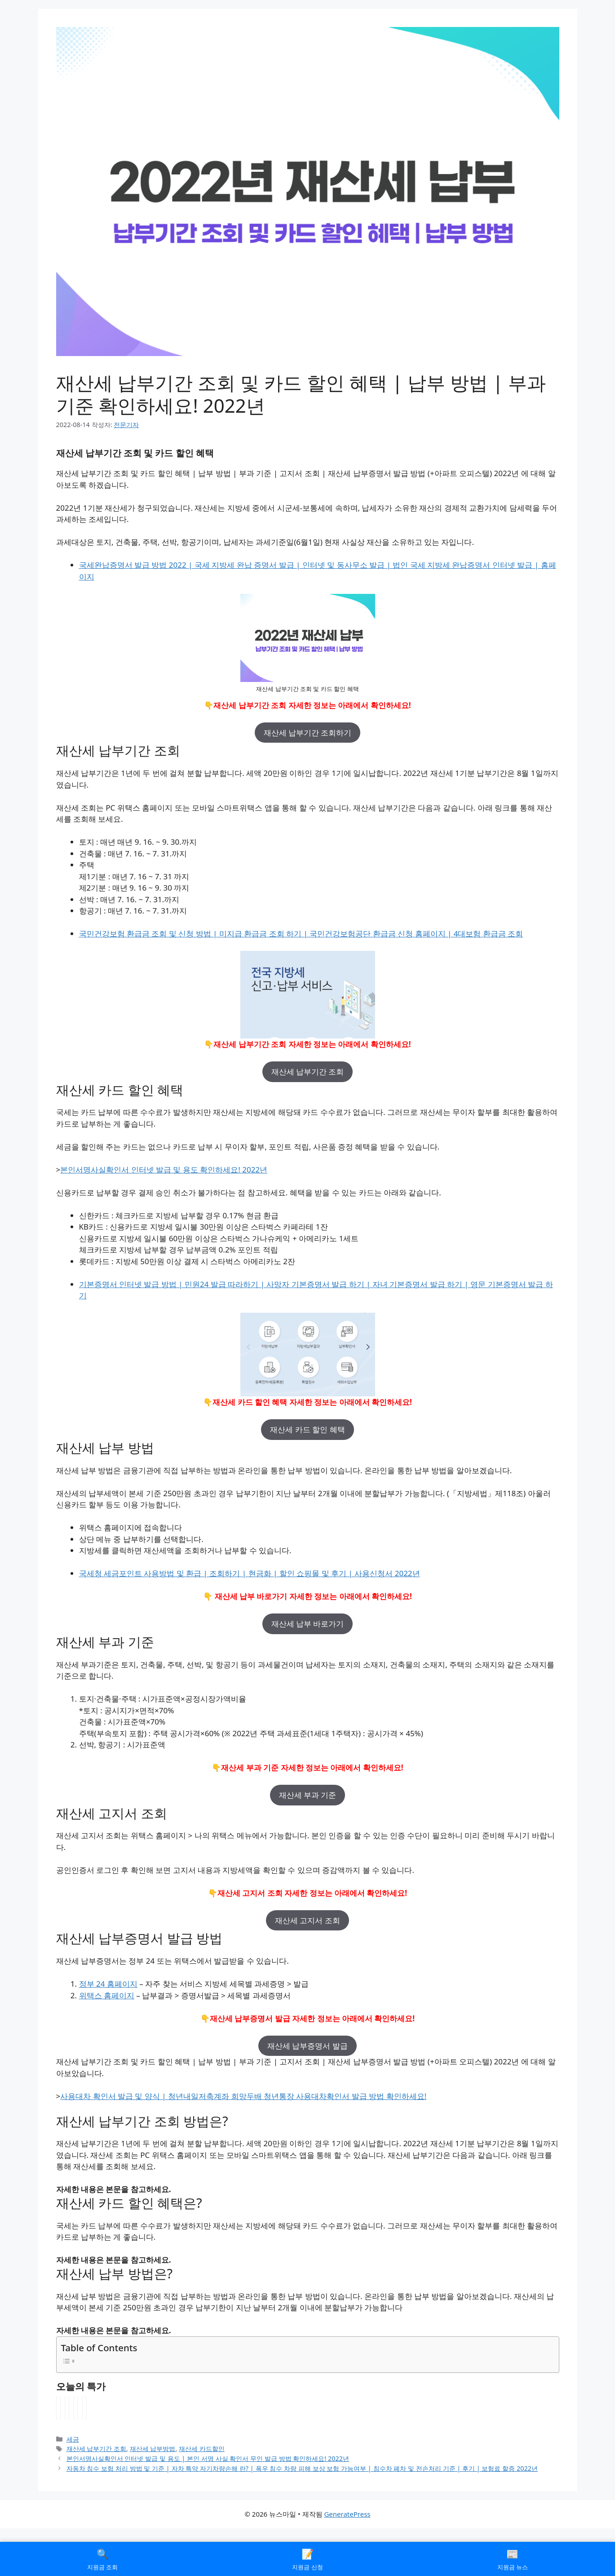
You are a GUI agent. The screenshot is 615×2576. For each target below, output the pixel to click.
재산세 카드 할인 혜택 (307, 1429)
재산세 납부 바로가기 (307, 1623)
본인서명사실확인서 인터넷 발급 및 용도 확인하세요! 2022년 (163, 1169)
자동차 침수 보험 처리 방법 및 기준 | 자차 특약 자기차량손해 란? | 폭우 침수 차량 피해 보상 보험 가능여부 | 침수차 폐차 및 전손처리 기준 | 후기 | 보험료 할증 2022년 (302, 2468)
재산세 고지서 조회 (307, 1920)
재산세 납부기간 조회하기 (308, 732)
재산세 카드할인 (202, 2448)
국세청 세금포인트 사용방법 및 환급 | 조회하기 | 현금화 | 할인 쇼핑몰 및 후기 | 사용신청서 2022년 (249, 1573)
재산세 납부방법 (153, 2448)
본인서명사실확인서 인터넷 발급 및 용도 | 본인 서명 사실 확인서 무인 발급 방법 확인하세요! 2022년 (207, 2458)
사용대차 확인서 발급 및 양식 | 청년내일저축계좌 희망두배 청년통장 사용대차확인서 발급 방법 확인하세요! (243, 2096)
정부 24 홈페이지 (108, 1984)
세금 (72, 2439)
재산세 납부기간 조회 (307, 1071)
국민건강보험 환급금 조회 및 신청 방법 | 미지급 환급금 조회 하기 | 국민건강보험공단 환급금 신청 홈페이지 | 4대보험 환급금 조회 (301, 933)
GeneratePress (347, 2513)
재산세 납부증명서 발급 (307, 2046)
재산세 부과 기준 (307, 1795)
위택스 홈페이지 (106, 1995)
